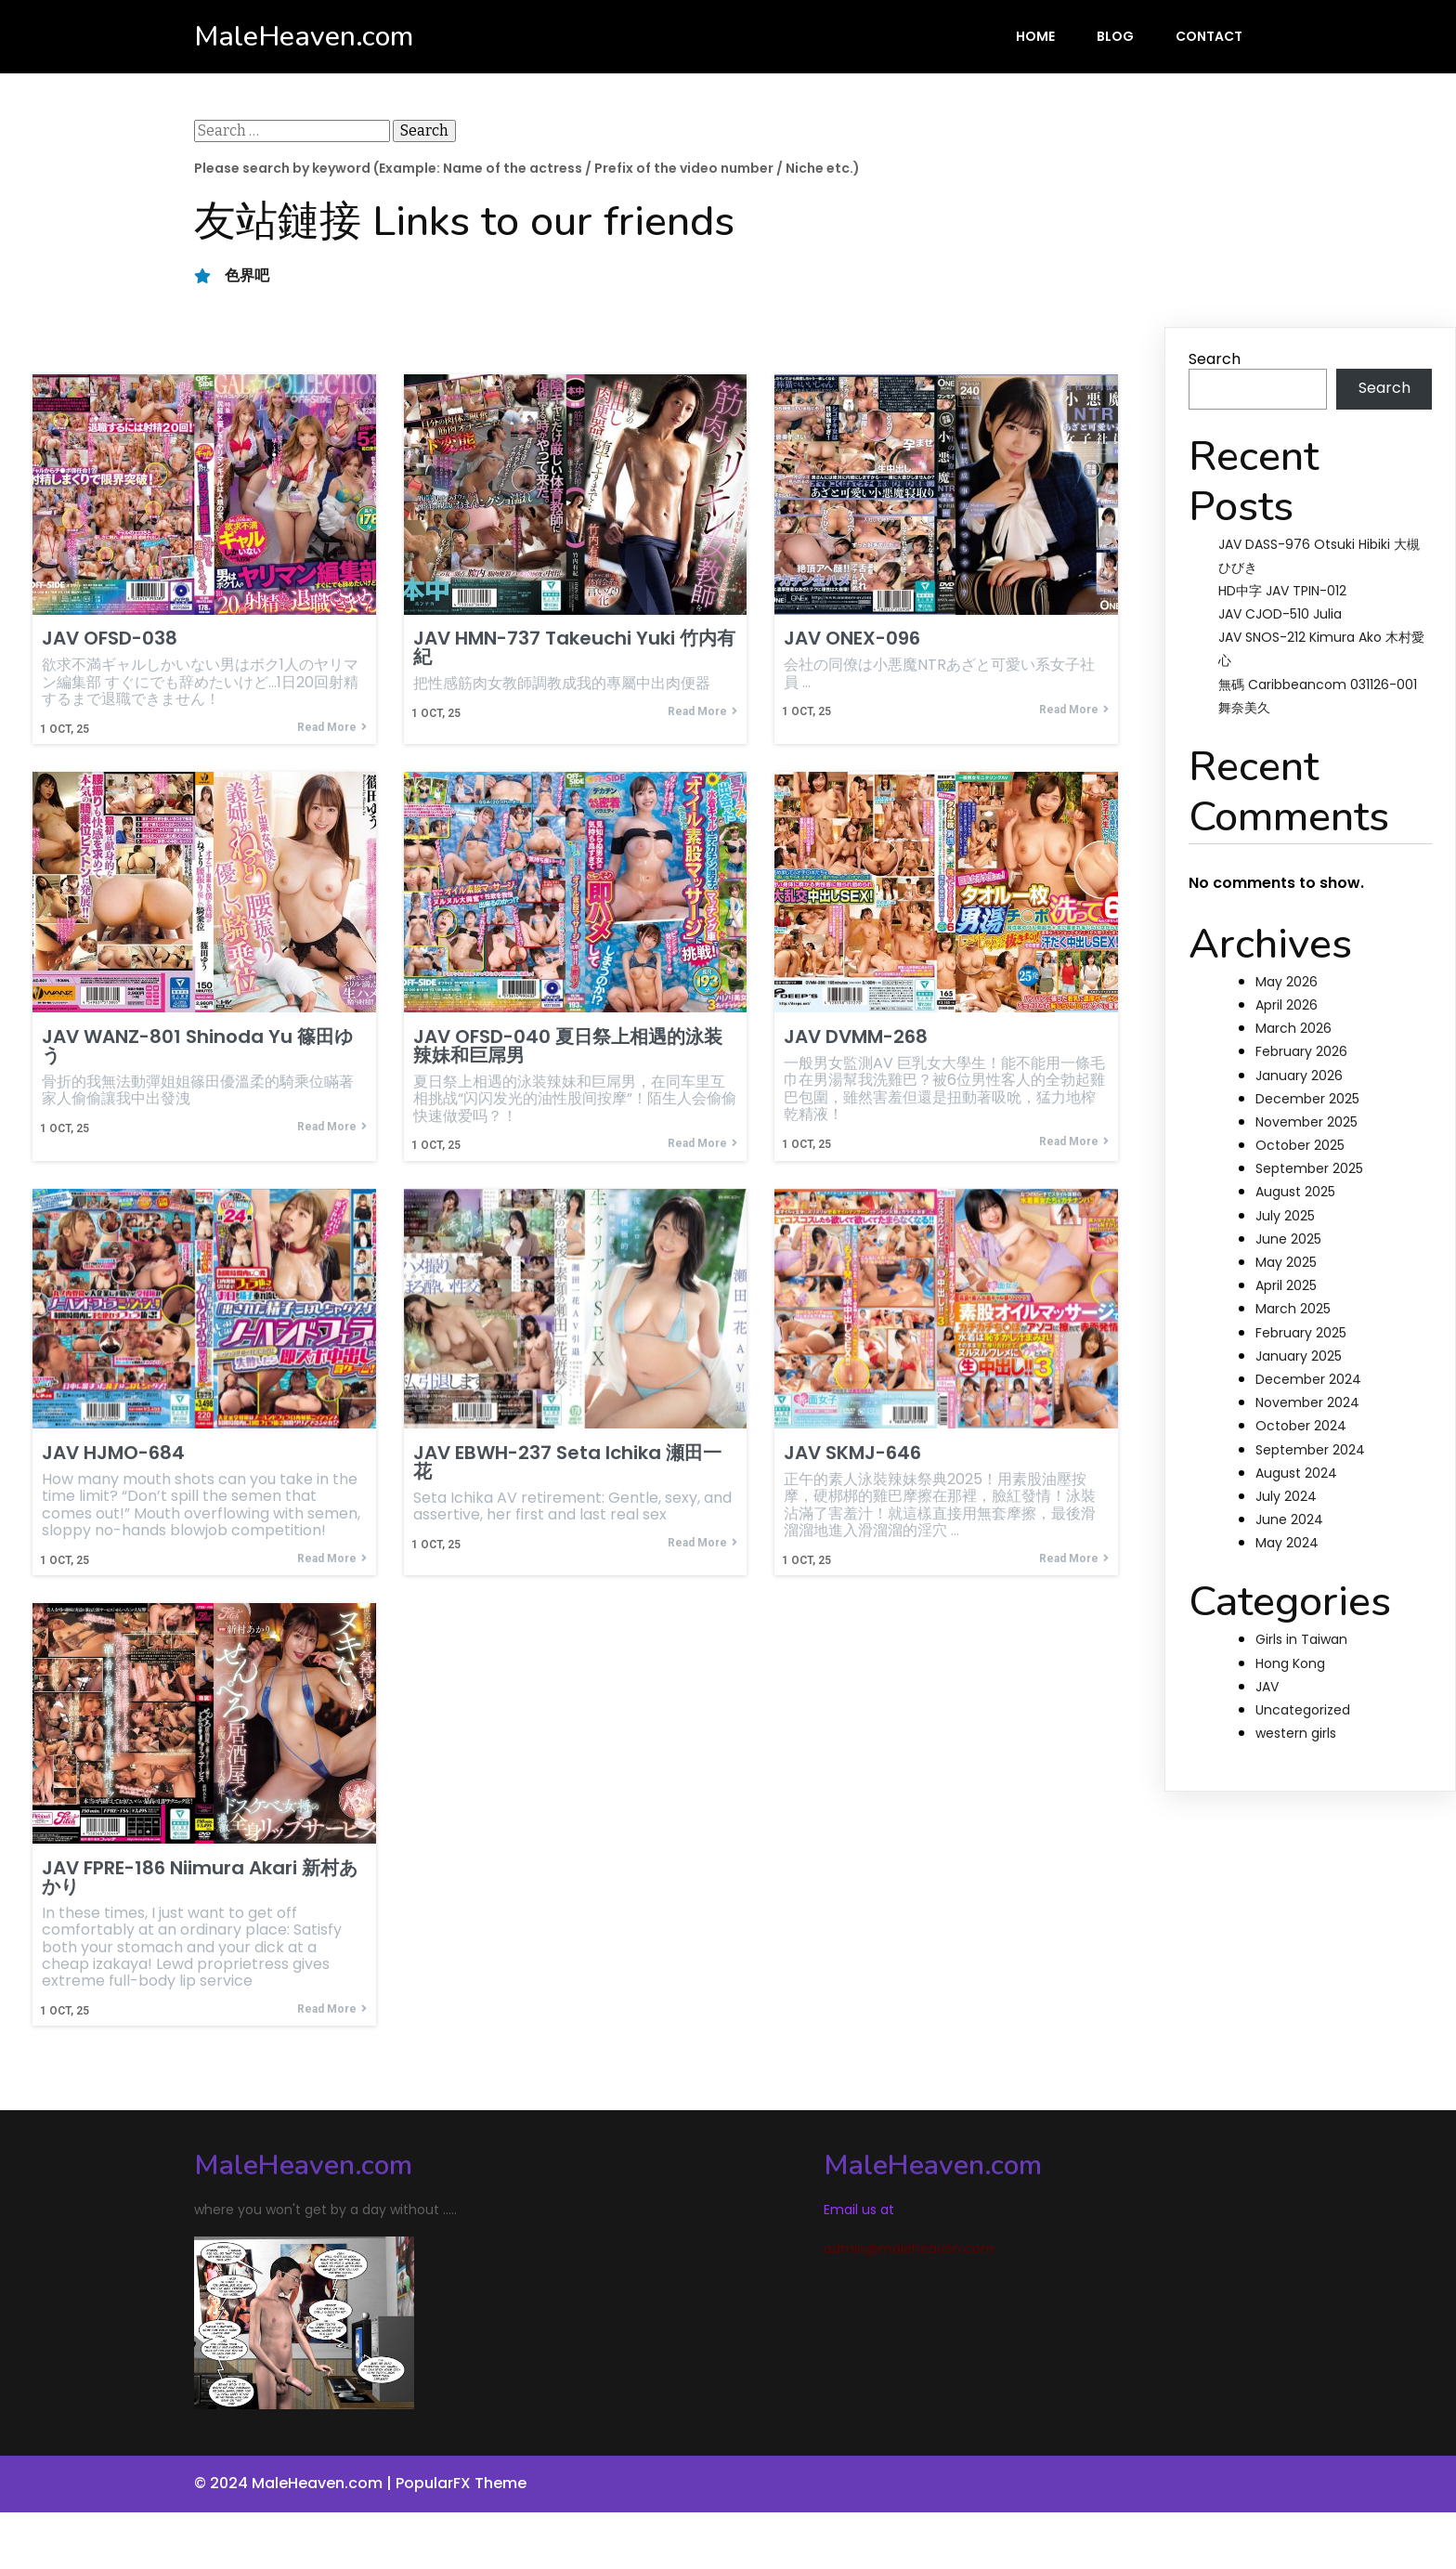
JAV (1267, 1686)
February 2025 (1300, 1333)
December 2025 (1307, 1098)
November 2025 (1306, 1122)
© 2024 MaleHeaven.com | (295, 2484)
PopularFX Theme (461, 2484)
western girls (1295, 1733)
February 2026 (1301, 1051)
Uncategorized (1302, 1710)
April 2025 (1286, 1285)
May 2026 (1286, 981)
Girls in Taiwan (1301, 1639)
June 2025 (1288, 1239)
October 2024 (1300, 1425)
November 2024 (1307, 1402)
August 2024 (1296, 1473)
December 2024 (1308, 1379)
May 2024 (1287, 1542)
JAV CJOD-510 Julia (1280, 614)
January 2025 (1298, 1356)
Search (1215, 359)
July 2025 (1285, 1215)
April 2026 (1286, 1005)
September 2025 (1309, 1168)
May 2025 (1286, 1262)
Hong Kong (1290, 1663)
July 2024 (1286, 1496)
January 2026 (1299, 1075)
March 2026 (1293, 1028)
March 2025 (1293, 1308)
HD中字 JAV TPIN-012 (1282, 590)
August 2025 (1295, 1191)
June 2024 (1289, 1519)
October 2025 (1300, 1145)
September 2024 (1310, 1450)
